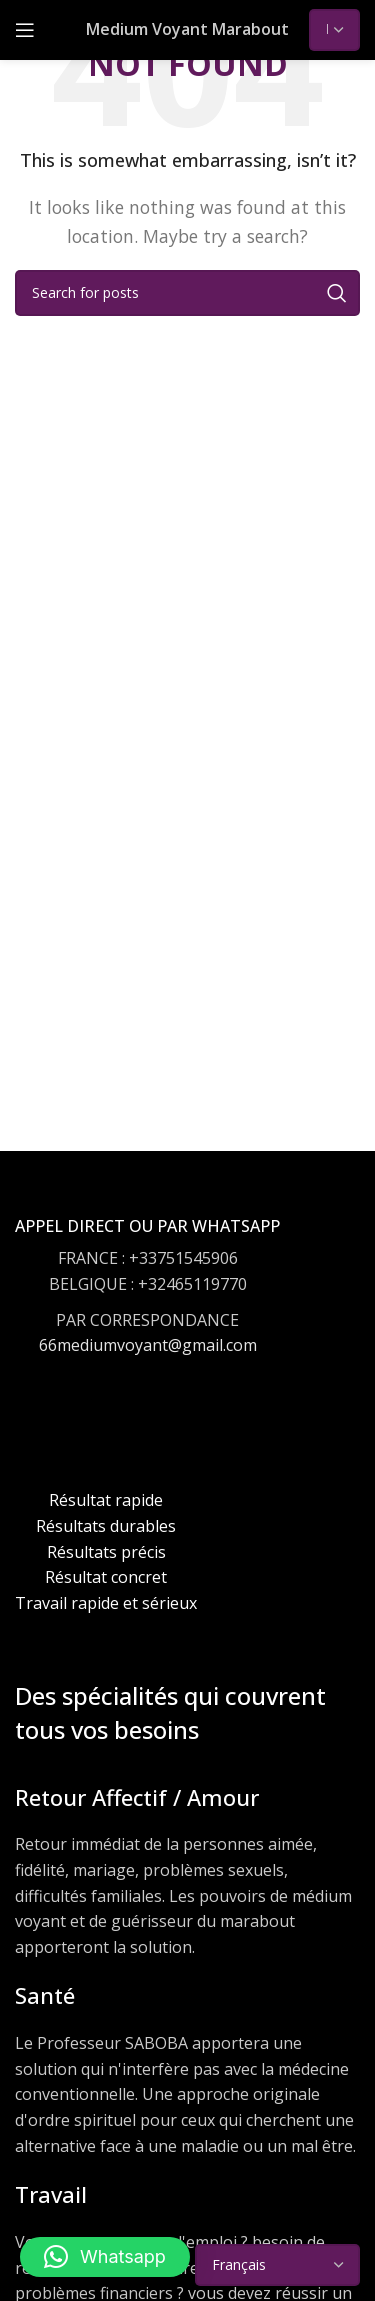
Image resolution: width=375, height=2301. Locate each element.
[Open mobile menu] (25, 30)
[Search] (187, 293)
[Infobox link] (147, 1305)
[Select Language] (334, 30)
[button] (105, 2257)
